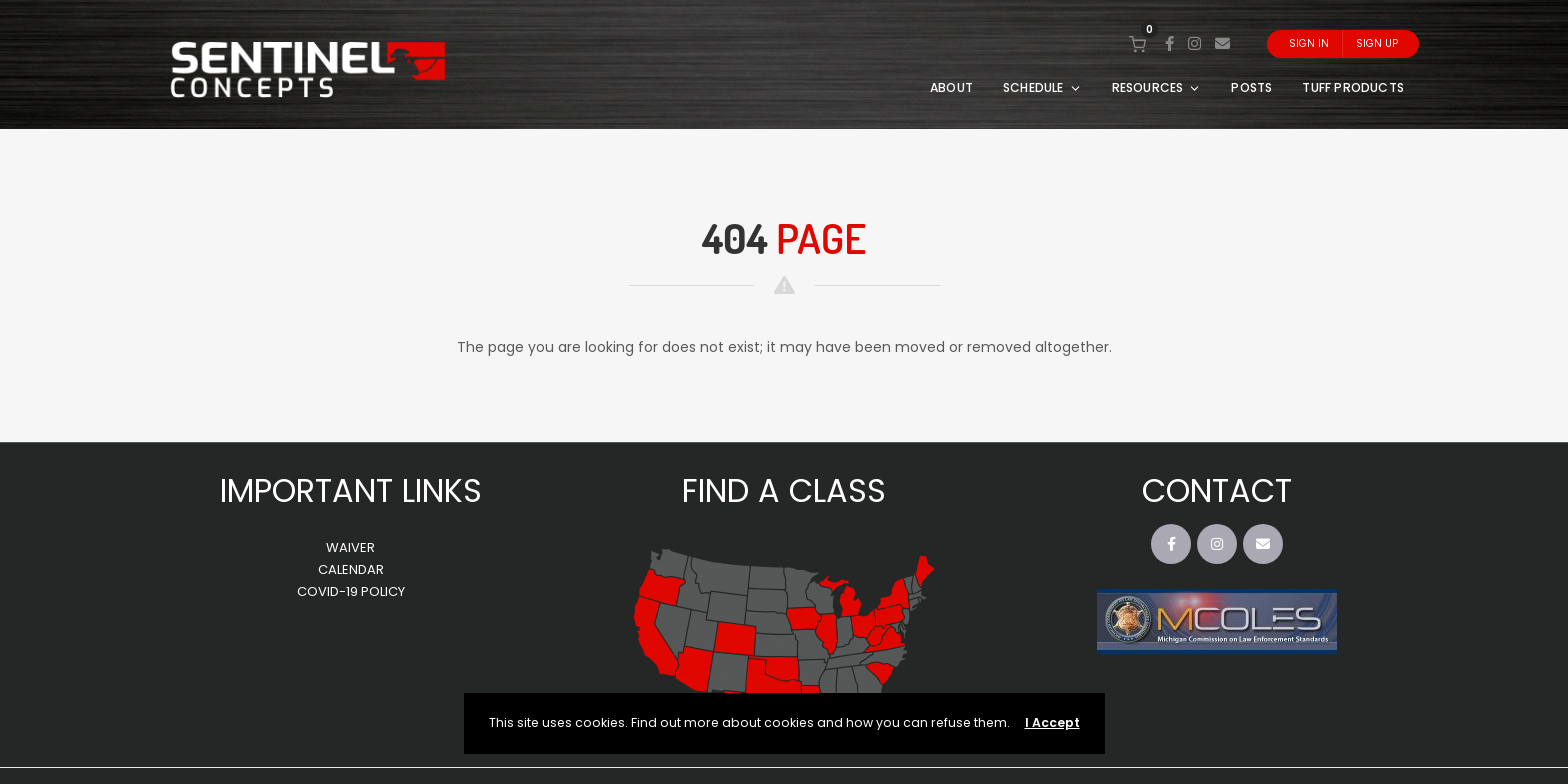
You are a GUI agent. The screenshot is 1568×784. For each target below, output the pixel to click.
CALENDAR (351, 569)
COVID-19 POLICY (351, 591)
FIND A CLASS (784, 490)
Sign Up (1377, 43)
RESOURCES (1157, 87)
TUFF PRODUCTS (1353, 87)
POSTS (1251, 87)
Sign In (1309, 43)
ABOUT (951, 87)
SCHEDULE (1042, 87)
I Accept (1052, 722)
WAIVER (350, 547)
